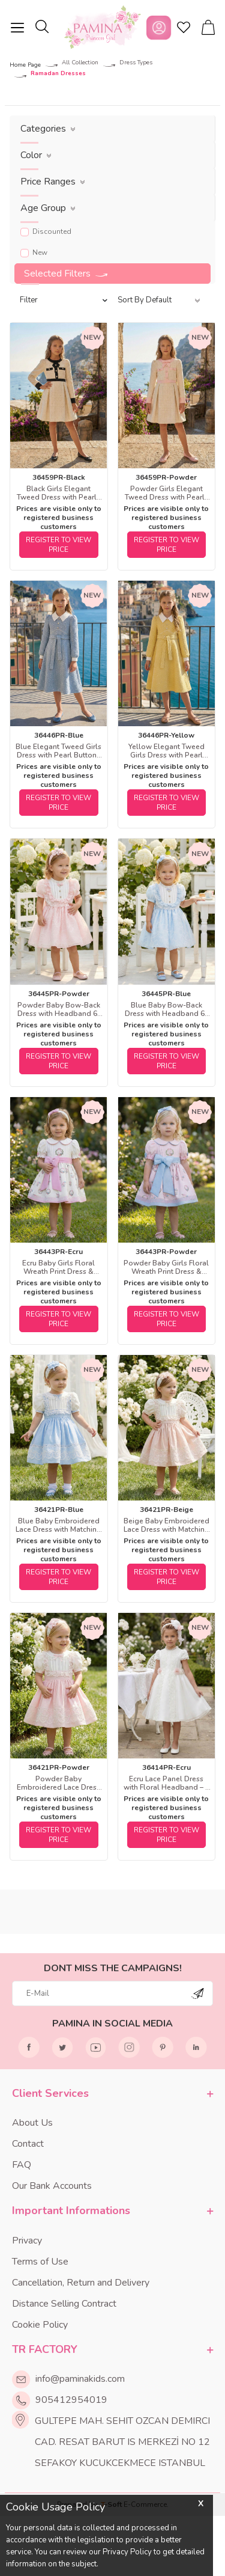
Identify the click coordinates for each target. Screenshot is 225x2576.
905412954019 (71, 2399)
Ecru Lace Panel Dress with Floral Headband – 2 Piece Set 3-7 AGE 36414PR (166, 1783)
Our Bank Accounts (52, 2185)
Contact (28, 2143)
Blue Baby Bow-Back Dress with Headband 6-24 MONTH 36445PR (166, 1009)
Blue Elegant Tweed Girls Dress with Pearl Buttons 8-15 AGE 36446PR (58, 750)
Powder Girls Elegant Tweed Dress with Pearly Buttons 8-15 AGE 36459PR (166, 493)
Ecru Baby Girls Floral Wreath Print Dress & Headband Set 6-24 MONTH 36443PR (58, 1267)
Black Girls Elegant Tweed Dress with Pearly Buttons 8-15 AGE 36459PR (58, 493)
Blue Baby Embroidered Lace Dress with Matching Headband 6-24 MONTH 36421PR (58, 1525)
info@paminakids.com (80, 2378)
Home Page (25, 65)
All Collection (80, 63)
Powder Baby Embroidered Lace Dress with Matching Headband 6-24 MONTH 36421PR (58, 1783)
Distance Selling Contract (64, 2303)
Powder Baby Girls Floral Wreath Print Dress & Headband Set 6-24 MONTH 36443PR (166, 1267)
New (33, 252)
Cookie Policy (40, 2324)
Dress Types (135, 63)
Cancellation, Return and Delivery (80, 2282)
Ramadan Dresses (58, 74)
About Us (32, 2122)
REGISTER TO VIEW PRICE (58, 544)
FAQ (21, 2164)
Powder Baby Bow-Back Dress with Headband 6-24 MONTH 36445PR (58, 1009)
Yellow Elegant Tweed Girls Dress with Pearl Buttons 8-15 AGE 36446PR (166, 750)
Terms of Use (40, 2261)
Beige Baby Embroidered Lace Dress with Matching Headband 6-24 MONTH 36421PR (166, 1525)
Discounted (45, 231)
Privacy (27, 2240)
